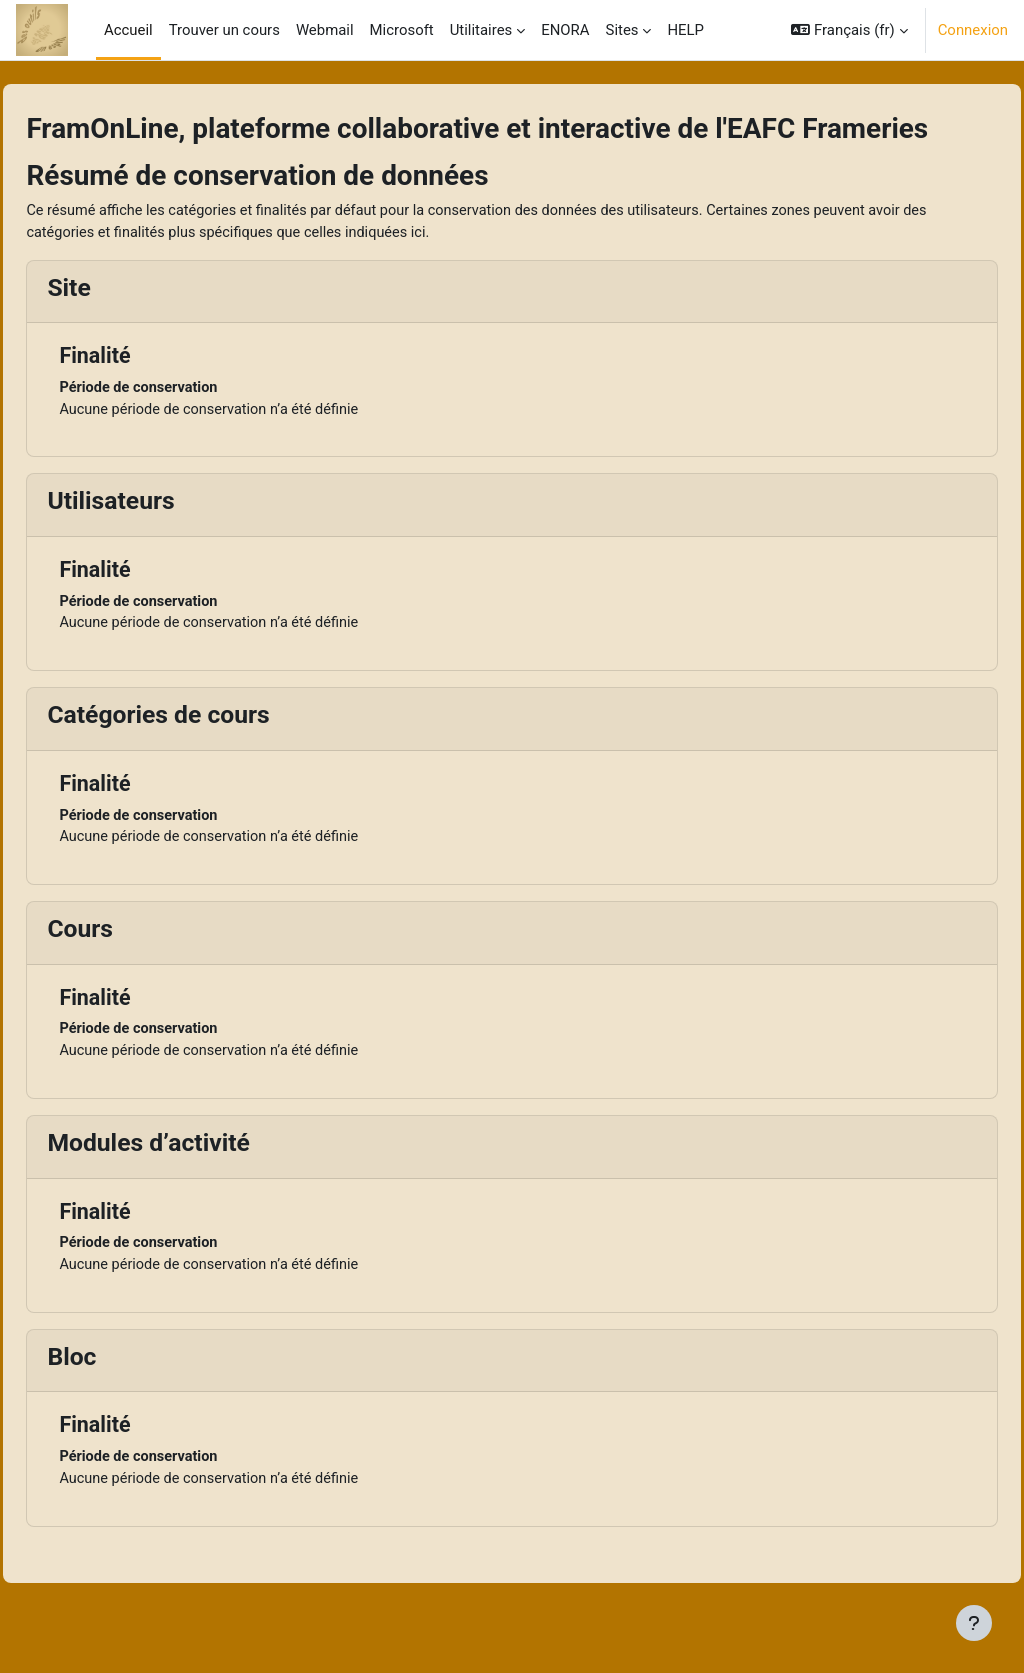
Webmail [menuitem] (325, 30)
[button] (849, 30)
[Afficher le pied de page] (974, 1623)
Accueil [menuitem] (128, 30)
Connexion (973, 30)
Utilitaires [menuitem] (481, 30)
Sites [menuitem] (622, 30)
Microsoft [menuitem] (402, 30)
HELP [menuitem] (685, 30)
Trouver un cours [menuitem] (224, 30)
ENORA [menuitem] (565, 30)
